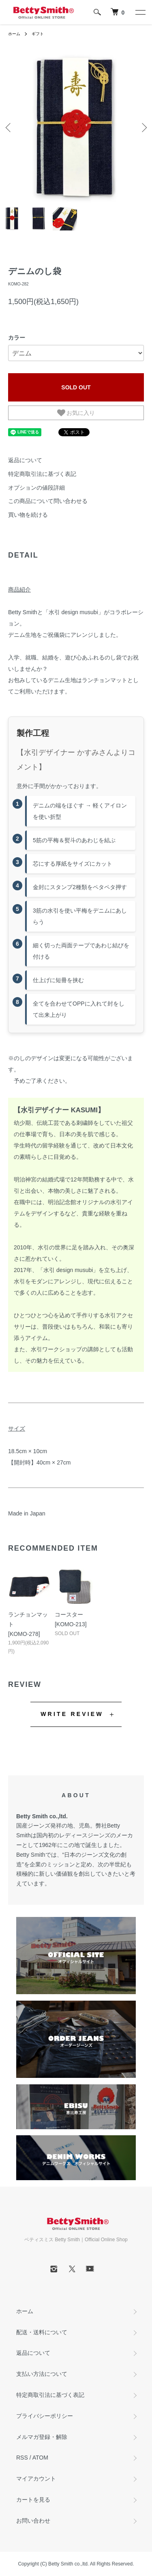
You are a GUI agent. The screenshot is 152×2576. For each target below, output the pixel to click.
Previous (9, 127)
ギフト (38, 34)
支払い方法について (41, 2374)
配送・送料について (41, 2332)
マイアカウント (36, 2478)
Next (143, 127)
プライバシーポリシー (44, 2416)
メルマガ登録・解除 (41, 2437)
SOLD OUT (75, 387)
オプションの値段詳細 (36, 487)
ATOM (40, 2457)
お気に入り (76, 413)
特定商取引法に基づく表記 (42, 474)
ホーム (14, 34)
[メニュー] (140, 12)
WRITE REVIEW (72, 1714)
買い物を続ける (28, 514)
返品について (25, 460)
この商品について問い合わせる (48, 501)
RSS (22, 2457)
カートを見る (33, 2499)
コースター (69, 1614)
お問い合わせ (33, 2520)
